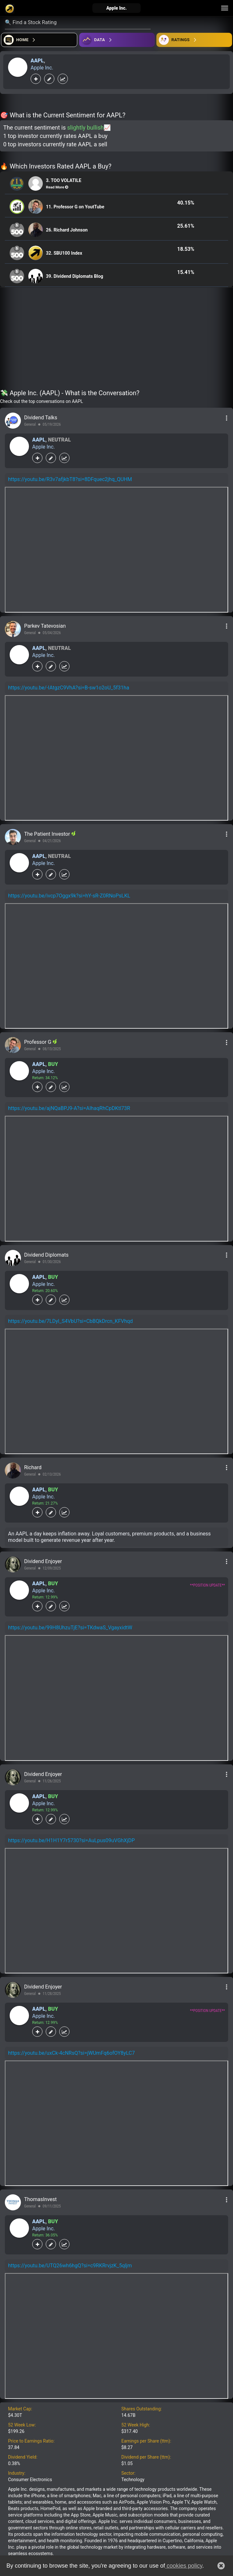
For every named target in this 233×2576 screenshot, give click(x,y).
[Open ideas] (117, 40)
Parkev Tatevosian (45, 626)
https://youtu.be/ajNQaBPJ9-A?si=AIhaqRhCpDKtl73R (69, 1108)
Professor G (38, 1042)
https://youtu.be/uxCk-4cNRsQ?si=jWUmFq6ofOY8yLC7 (71, 2053)
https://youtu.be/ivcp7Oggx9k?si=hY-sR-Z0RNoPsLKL (69, 896)
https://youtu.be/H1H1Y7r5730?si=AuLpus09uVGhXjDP (71, 1840)
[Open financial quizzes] (39, 40)
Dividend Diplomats (46, 1255)
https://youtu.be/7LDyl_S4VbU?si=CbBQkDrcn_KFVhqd (70, 1321)
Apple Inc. (42, 68)
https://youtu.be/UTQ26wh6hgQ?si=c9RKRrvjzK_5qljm (70, 2265)
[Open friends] (194, 40)
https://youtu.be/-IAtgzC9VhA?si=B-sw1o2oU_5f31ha (68, 688)
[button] (221, 2566)
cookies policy (183, 2565)
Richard (33, 1467)
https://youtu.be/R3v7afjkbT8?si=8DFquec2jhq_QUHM (70, 479)
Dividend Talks (40, 417)
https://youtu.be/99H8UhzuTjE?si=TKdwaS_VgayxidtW (70, 1628)
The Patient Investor (47, 834)
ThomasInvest (40, 2199)
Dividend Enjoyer (43, 1561)
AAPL (37, 61)
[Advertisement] (116, 340)
